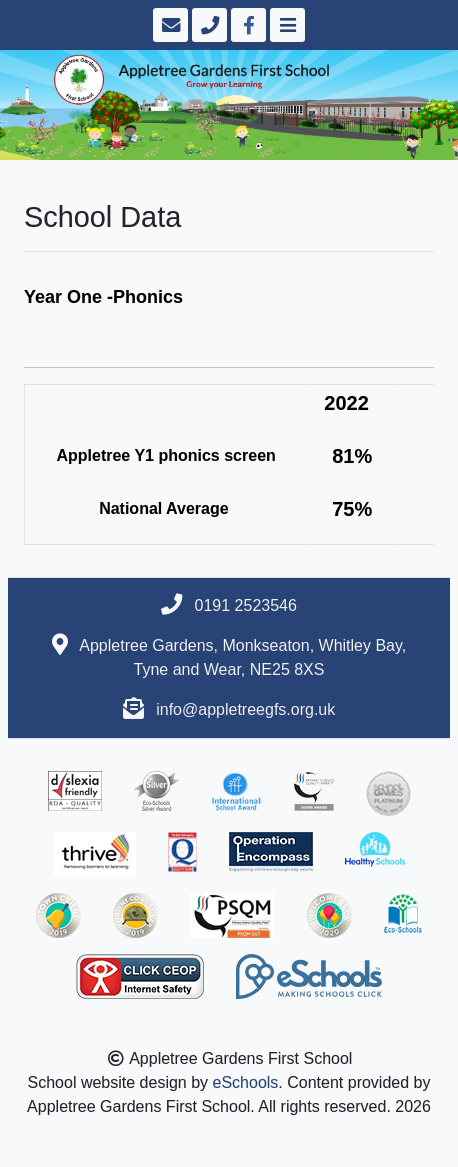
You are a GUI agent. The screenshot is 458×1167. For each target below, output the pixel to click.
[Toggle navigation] (285, 25)
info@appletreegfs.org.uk (245, 709)
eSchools (246, 1082)
